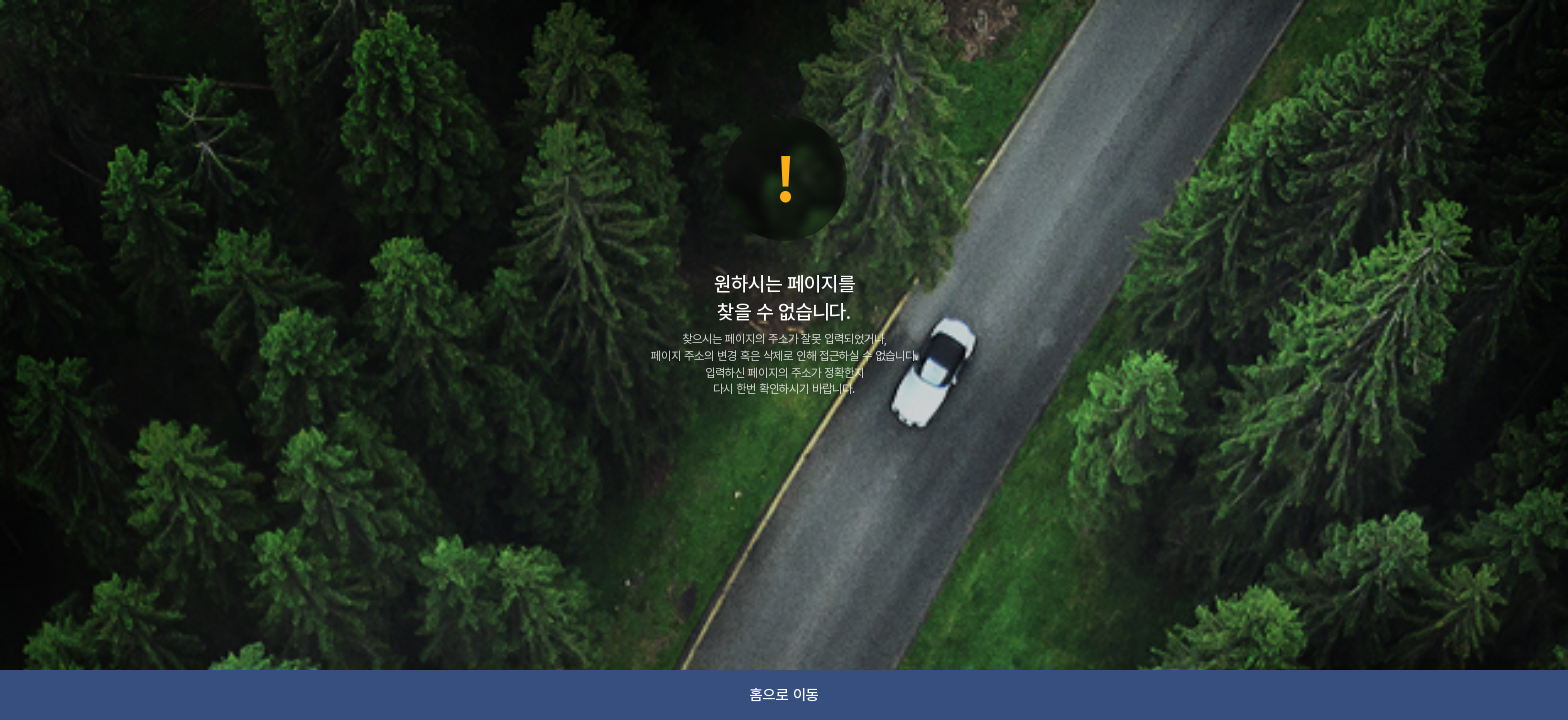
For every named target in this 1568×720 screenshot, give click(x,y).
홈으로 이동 (784, 695)
